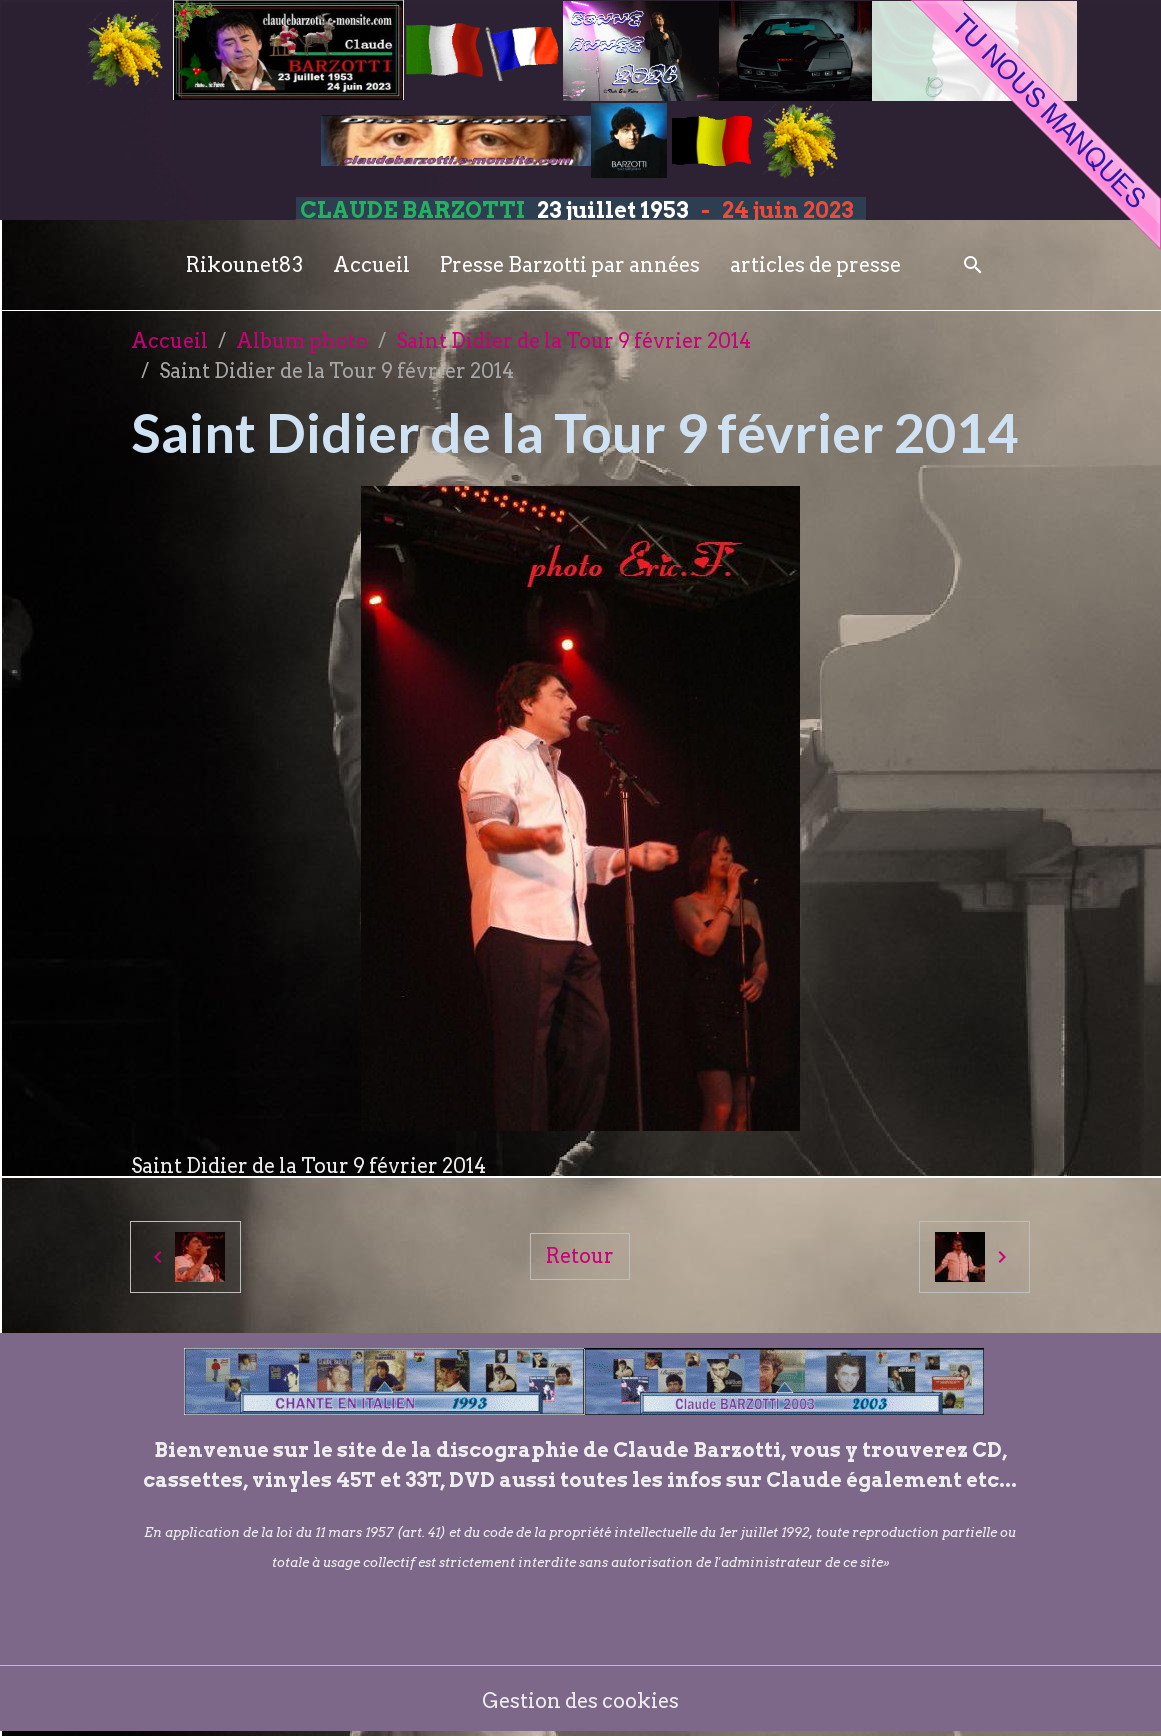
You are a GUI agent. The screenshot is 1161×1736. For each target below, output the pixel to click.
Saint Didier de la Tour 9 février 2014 (573, 341)
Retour (580, 1256)
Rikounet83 (244, 265)
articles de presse (815, 265)
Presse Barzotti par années (570, 265)
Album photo (302, 341)
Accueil (371, 265)
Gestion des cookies (580, 1701)
